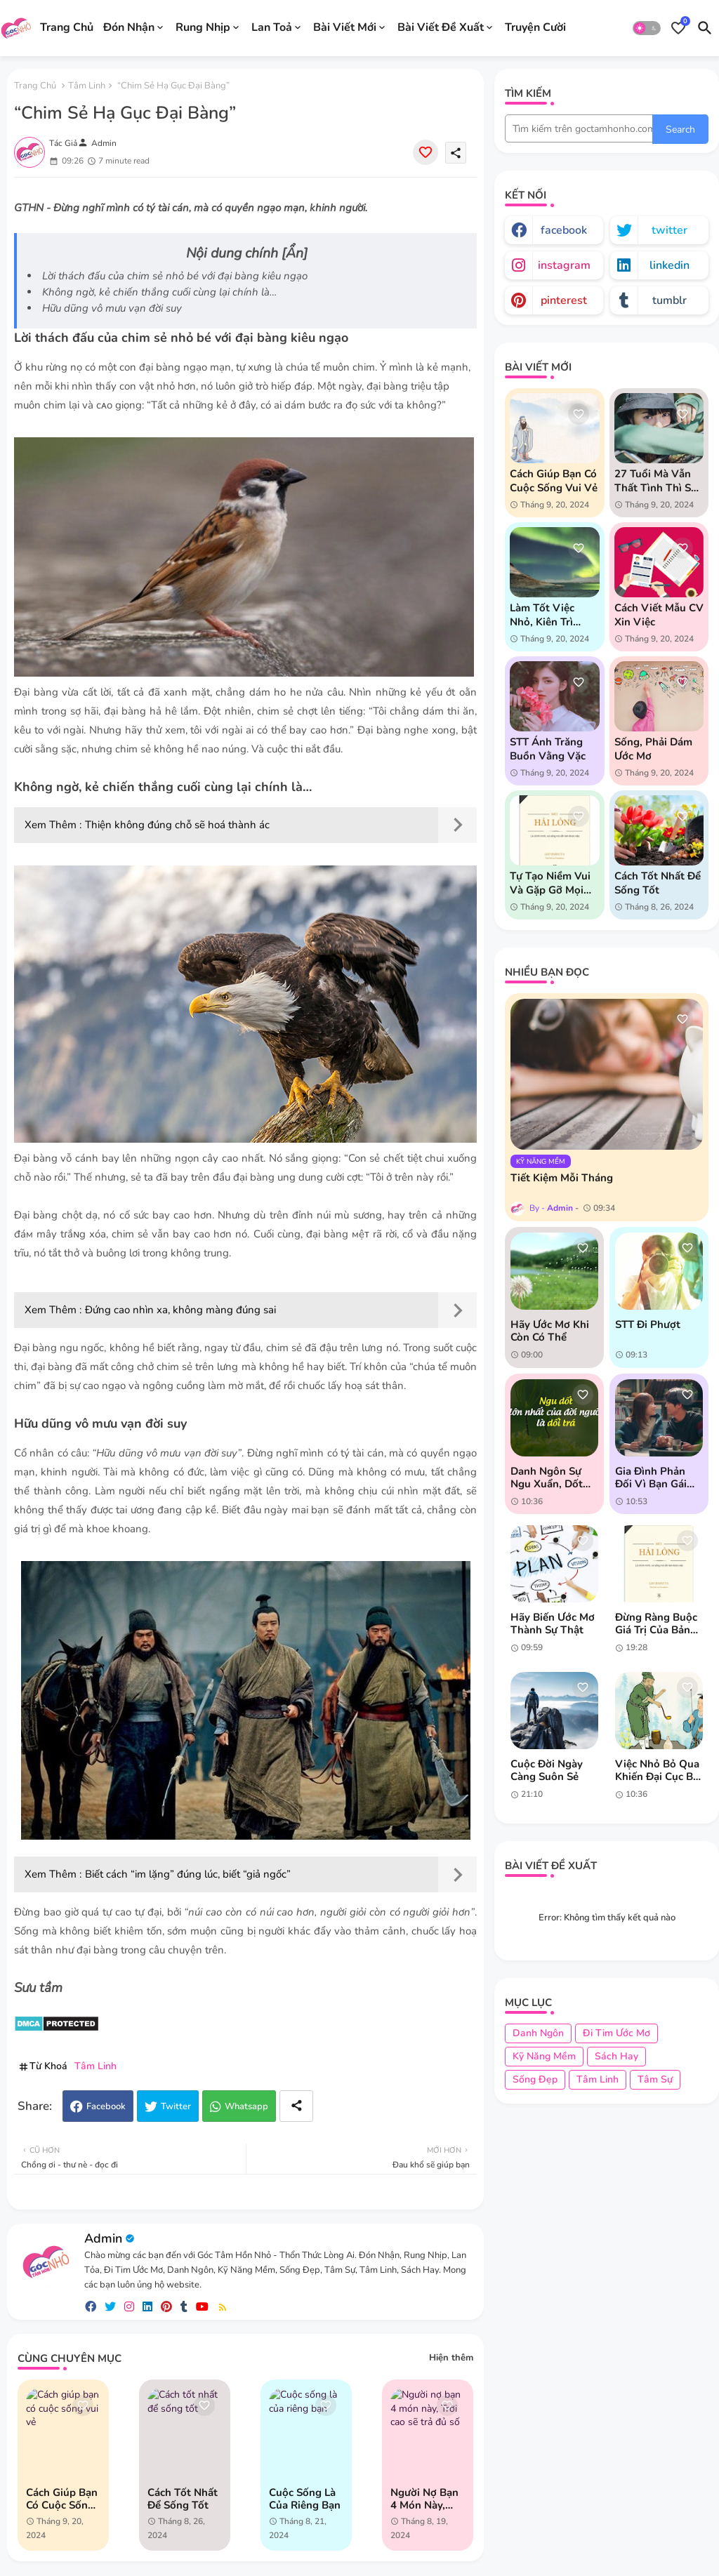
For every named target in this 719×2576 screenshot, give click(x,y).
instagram (564, 265)
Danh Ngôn (538, 2033)
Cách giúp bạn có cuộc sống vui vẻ (62, 2498)
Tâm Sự (655, 2079)
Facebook (106, 2106)
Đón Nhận (128, 27)
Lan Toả (271, 27)
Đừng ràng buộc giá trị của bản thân (656, 1623)
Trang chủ (35, 85)
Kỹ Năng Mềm (544, 2056)
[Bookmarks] (678, 28)
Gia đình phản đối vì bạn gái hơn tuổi (651, 1477)
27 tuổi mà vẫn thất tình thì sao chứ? (658, 481)
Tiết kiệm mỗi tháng (561, 1177)
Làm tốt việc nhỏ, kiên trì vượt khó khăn (547, 615)
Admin (103, 2238)
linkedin (669, 265)
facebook (564, 230)
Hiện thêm (451, 2357)
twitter (669, 230)
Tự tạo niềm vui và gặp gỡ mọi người (550, 883)
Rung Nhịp (203, 27)
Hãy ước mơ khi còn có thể (549, 1330)
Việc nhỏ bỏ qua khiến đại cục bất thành (659, 1770)
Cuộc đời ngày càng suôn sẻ (546, 1770)
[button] (647, 28)
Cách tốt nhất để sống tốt (182, 2498)
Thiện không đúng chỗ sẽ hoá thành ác (177, 825)
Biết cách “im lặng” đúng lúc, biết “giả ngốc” (188, 1874)
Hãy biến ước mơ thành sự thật (552, 1623)
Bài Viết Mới (344, 27)
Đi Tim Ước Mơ (616, 2033)
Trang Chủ (66, 27)
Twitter (176, 2106)
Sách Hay (616, 2056)
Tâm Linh (86, 85)
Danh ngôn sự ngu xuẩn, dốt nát (546, 1477)
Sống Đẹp (535, 2079)
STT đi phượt (647, 1324)
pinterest (564, 300)
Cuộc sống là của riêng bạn (305, 2498)
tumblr (669, 300)
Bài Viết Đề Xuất (440, 27)
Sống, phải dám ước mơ (653, 749)
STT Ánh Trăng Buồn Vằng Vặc (548, 749)
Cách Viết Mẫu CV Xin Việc (659, 615)
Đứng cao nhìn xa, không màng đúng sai (180, 1310)
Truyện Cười (535, 27)
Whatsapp (246, 2106)
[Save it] (425, 152)
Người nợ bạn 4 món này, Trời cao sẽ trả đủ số (427, 2498)
